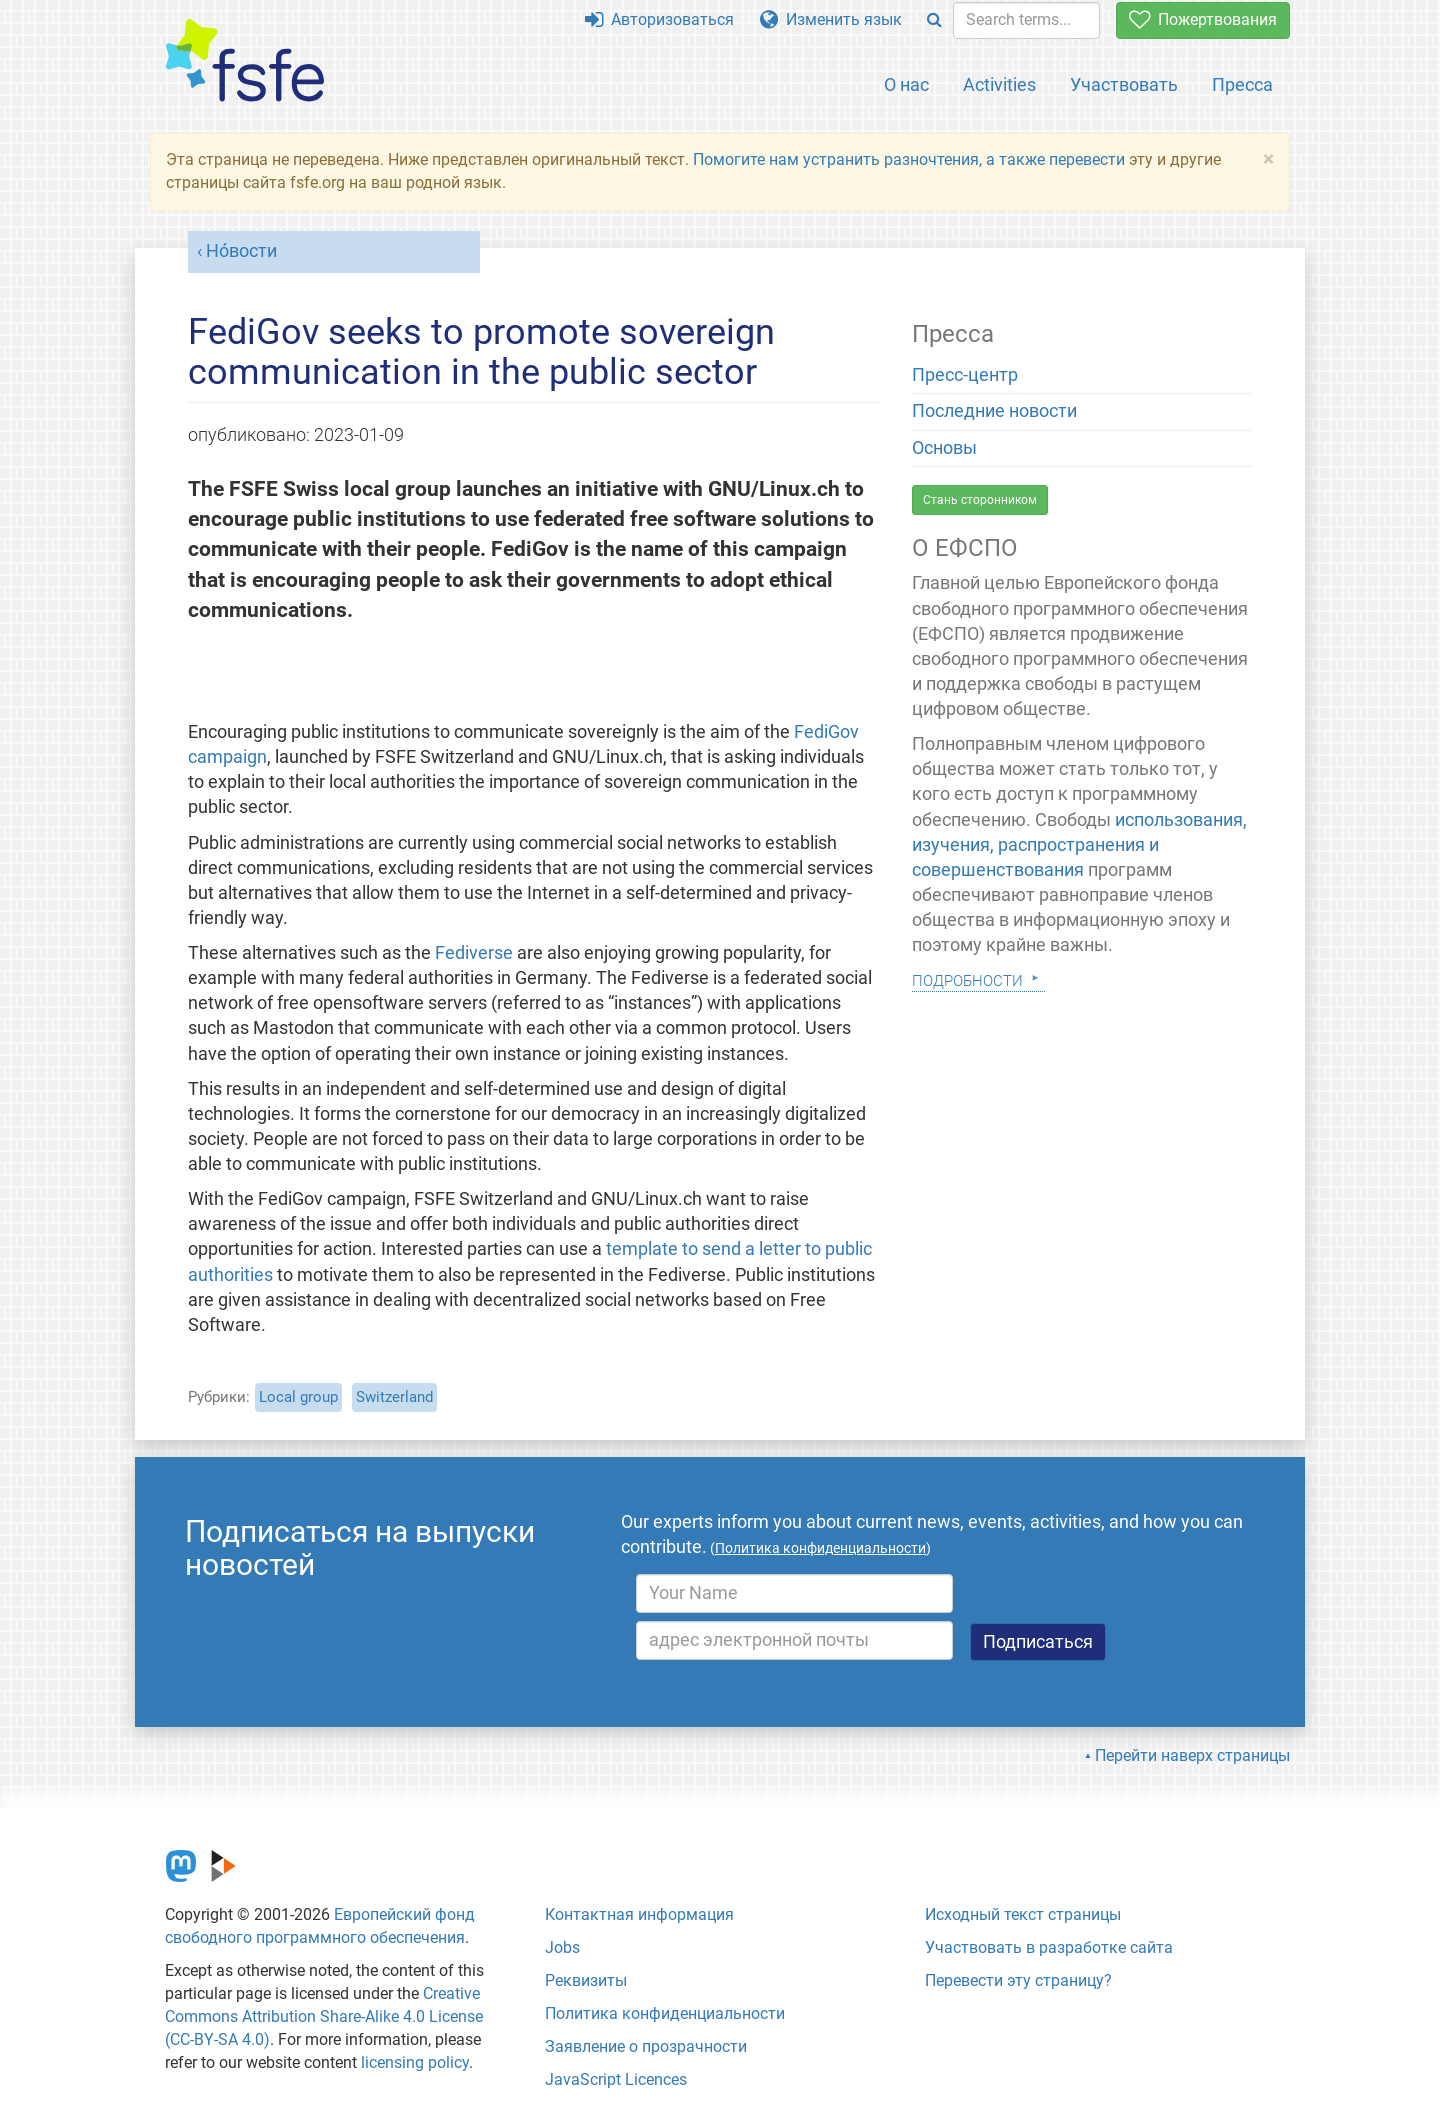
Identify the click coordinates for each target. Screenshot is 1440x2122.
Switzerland (394, 1397)
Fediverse (474, 953)
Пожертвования (1203, 19)
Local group (298, 1397)
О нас (906, 84)
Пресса (1242, 84)
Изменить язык (831, 19)
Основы (944, 448)
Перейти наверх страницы (1192, 1755)
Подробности (967, 978)
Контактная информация (639, 1914)
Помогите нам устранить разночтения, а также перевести (909, 159)
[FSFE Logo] (245, 61)
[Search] (934, 20)
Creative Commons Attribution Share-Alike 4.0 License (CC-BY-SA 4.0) (324, 2016)
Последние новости (994, 411)
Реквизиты (586, 1980)
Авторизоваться (659, 19)
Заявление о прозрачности (646, 2046)
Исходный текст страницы (1023, 1914)
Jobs (562, 1947)
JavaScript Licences (616, 2079)
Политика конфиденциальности (665, 2013)
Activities (999, 84)
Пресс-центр (965, 375)
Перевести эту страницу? (1018, 1980)
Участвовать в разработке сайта (1049, 1947)
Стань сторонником (980, 500)
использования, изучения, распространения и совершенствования (1079, 845)
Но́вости (241, 251)
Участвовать (1124, 84)
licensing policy (415, 2062)
